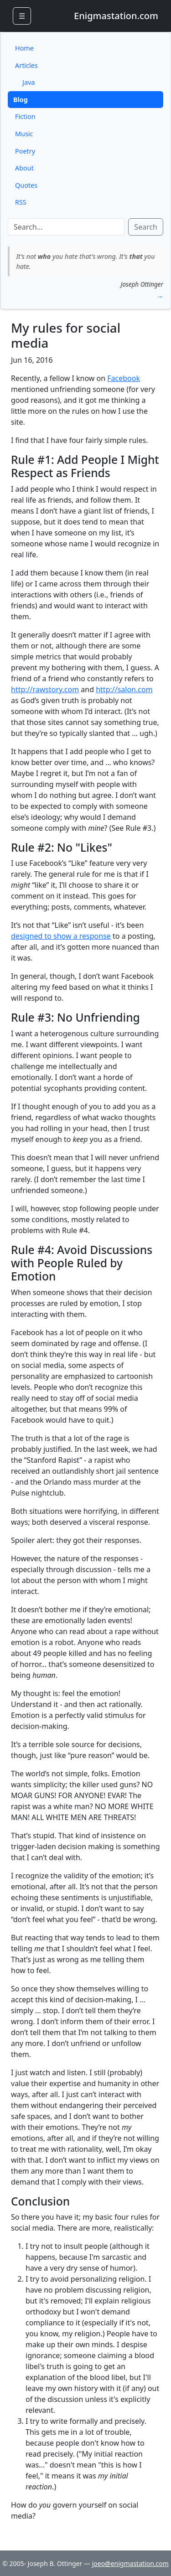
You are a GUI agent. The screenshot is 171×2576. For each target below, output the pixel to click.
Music (24, 133)
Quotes (26, 185)
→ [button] (159, 296)
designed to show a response (61, 936)
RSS (20, 202)
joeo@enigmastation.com (130, 2563)
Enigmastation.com (116, 16)
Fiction (25, 116)
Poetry (25, 151)
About (24, 168)
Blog (20, 99)
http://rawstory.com (45, 689)
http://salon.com (124, 689)
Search (145, 227)
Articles (26, 65)
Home (24, 48)
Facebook (123, 378)
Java (28, 82)
